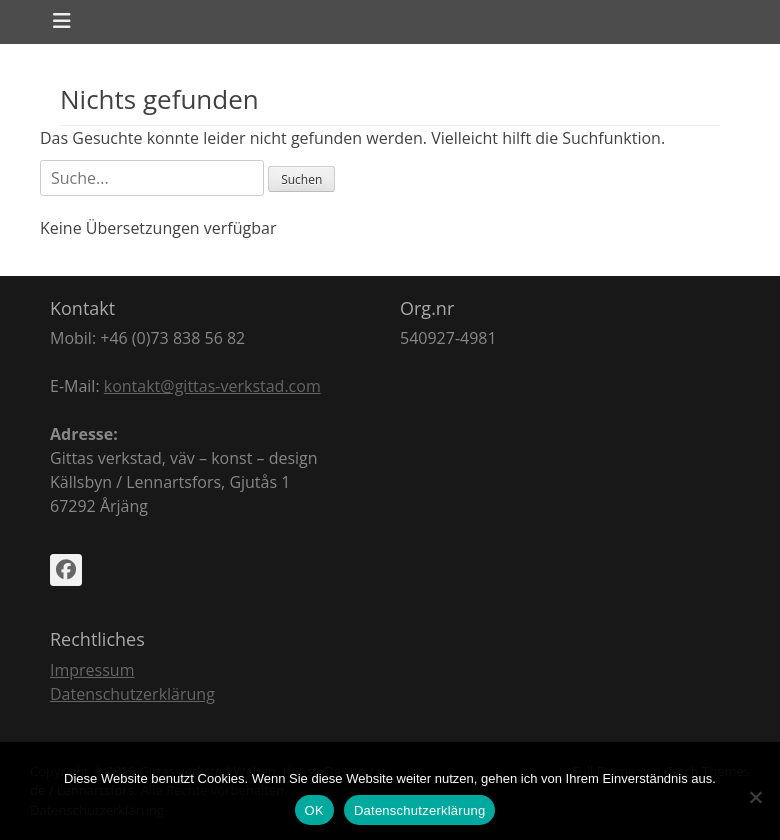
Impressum (92, 670)
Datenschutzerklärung (132, 694)
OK (314, 810)
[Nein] (755, 797)
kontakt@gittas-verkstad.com (212, 386)
